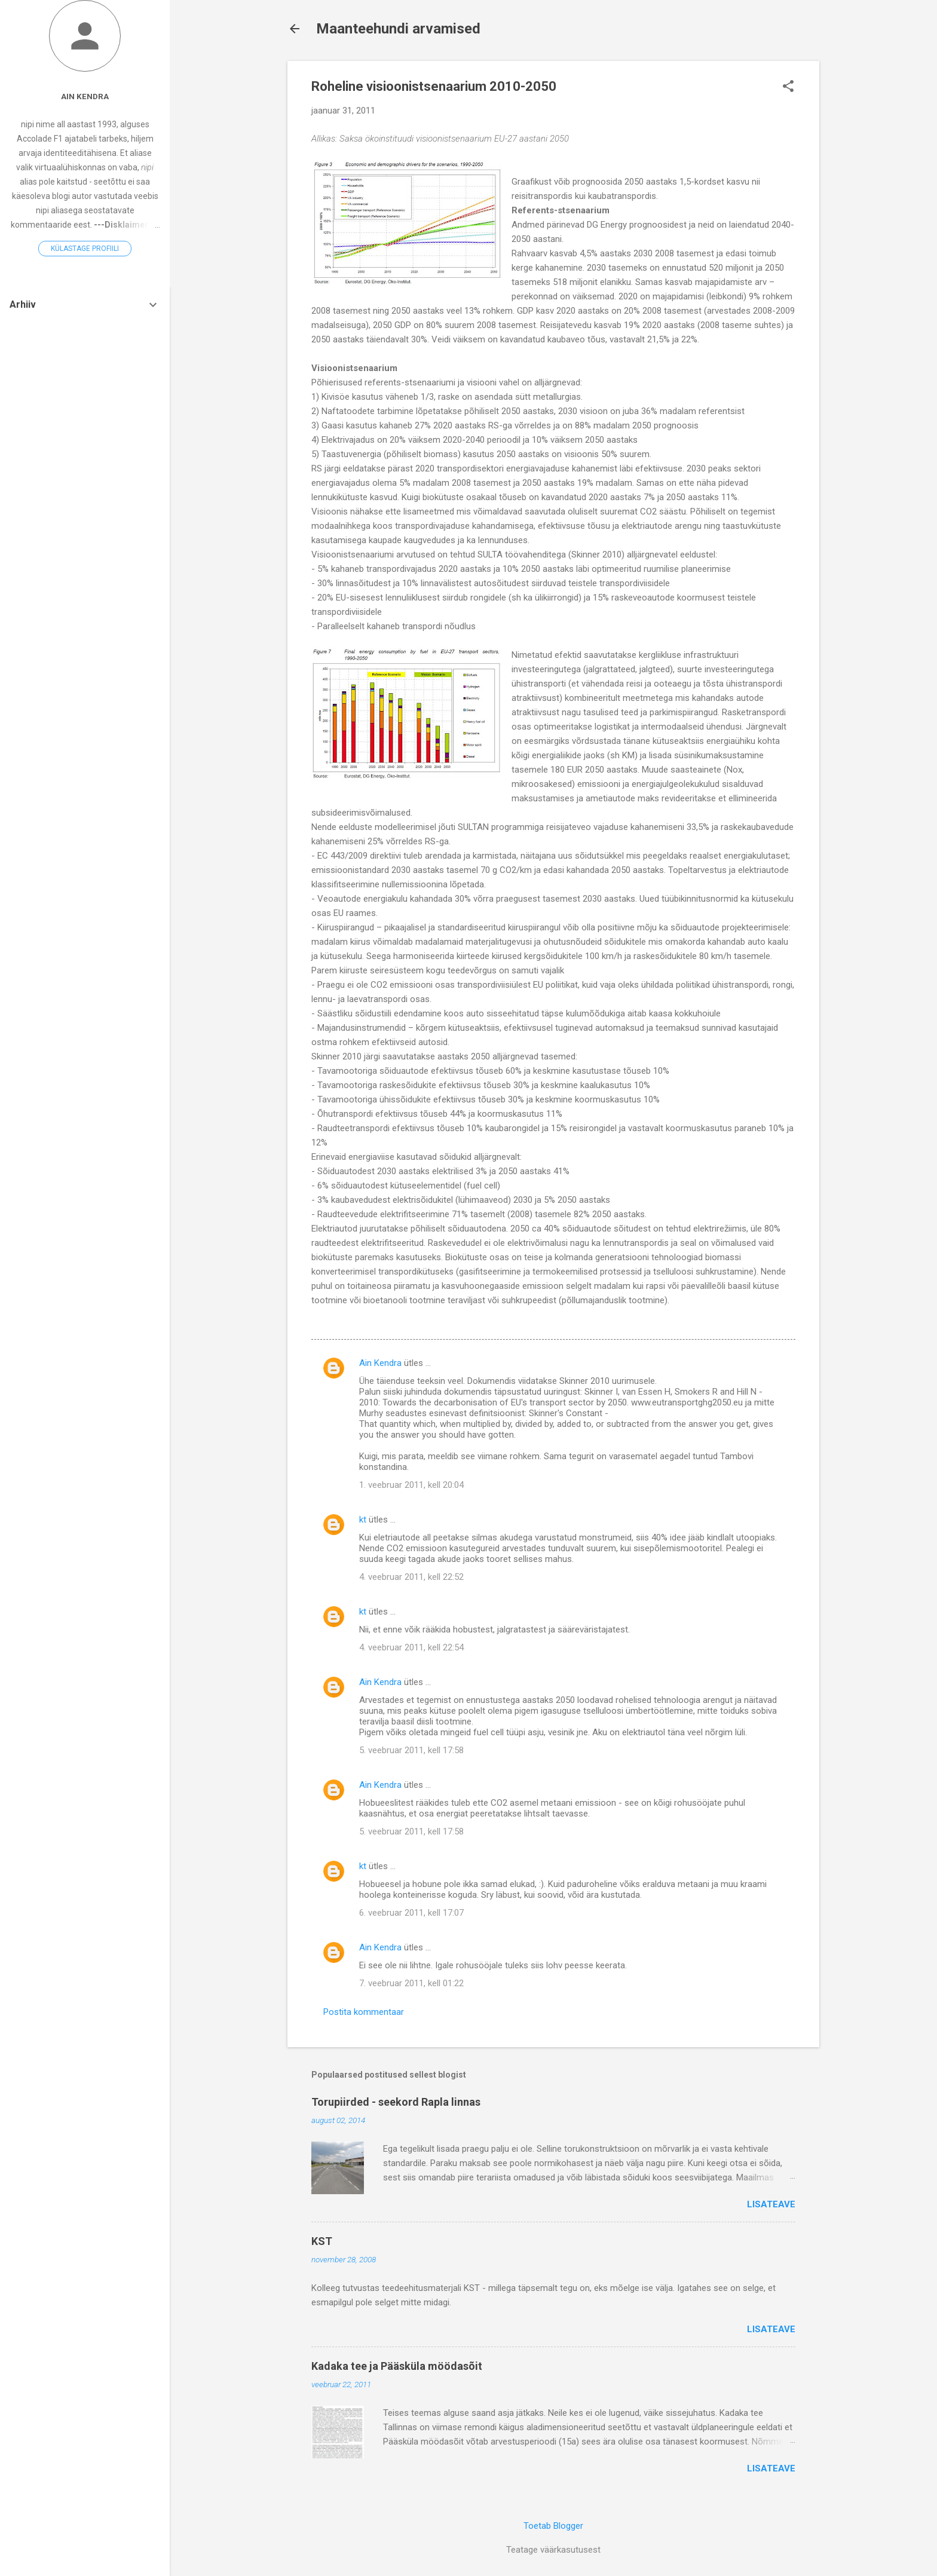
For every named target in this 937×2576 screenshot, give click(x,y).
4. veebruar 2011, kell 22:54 (411, 1647)
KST (321, 2241)
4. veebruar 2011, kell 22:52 (411, 1577)
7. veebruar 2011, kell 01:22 (411, 1983)
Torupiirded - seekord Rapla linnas (395, 2102)
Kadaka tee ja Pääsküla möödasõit (396, 2366)
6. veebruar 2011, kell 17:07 (411, 1912)
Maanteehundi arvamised (398, 28)
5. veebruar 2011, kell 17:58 (411, 1750)
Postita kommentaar (363, 2012)
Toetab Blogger (553, 2525)
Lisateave (771, 2204)
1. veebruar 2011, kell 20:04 (411, 1485)
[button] (788, 87)
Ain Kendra (380, 1363)
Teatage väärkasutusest (553, 2549)
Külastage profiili (85, 248)
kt (362, 1519)
